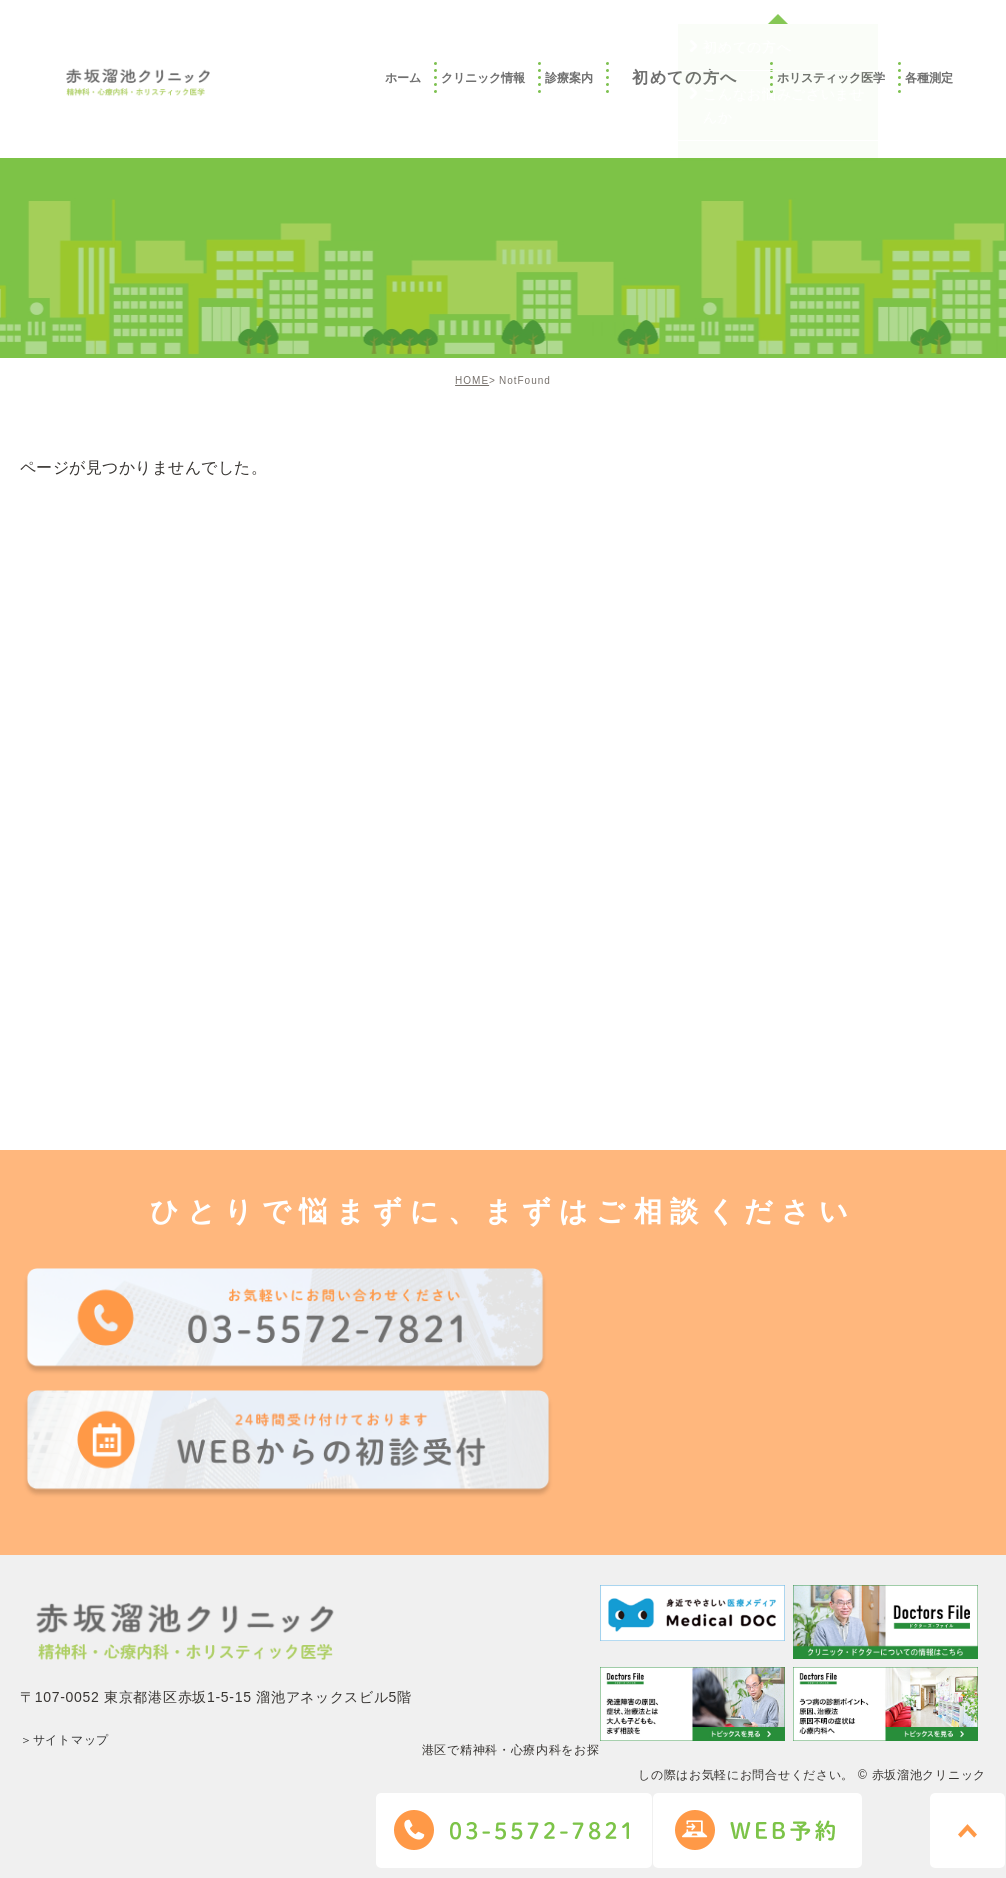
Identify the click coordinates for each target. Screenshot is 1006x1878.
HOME (472, 380)
